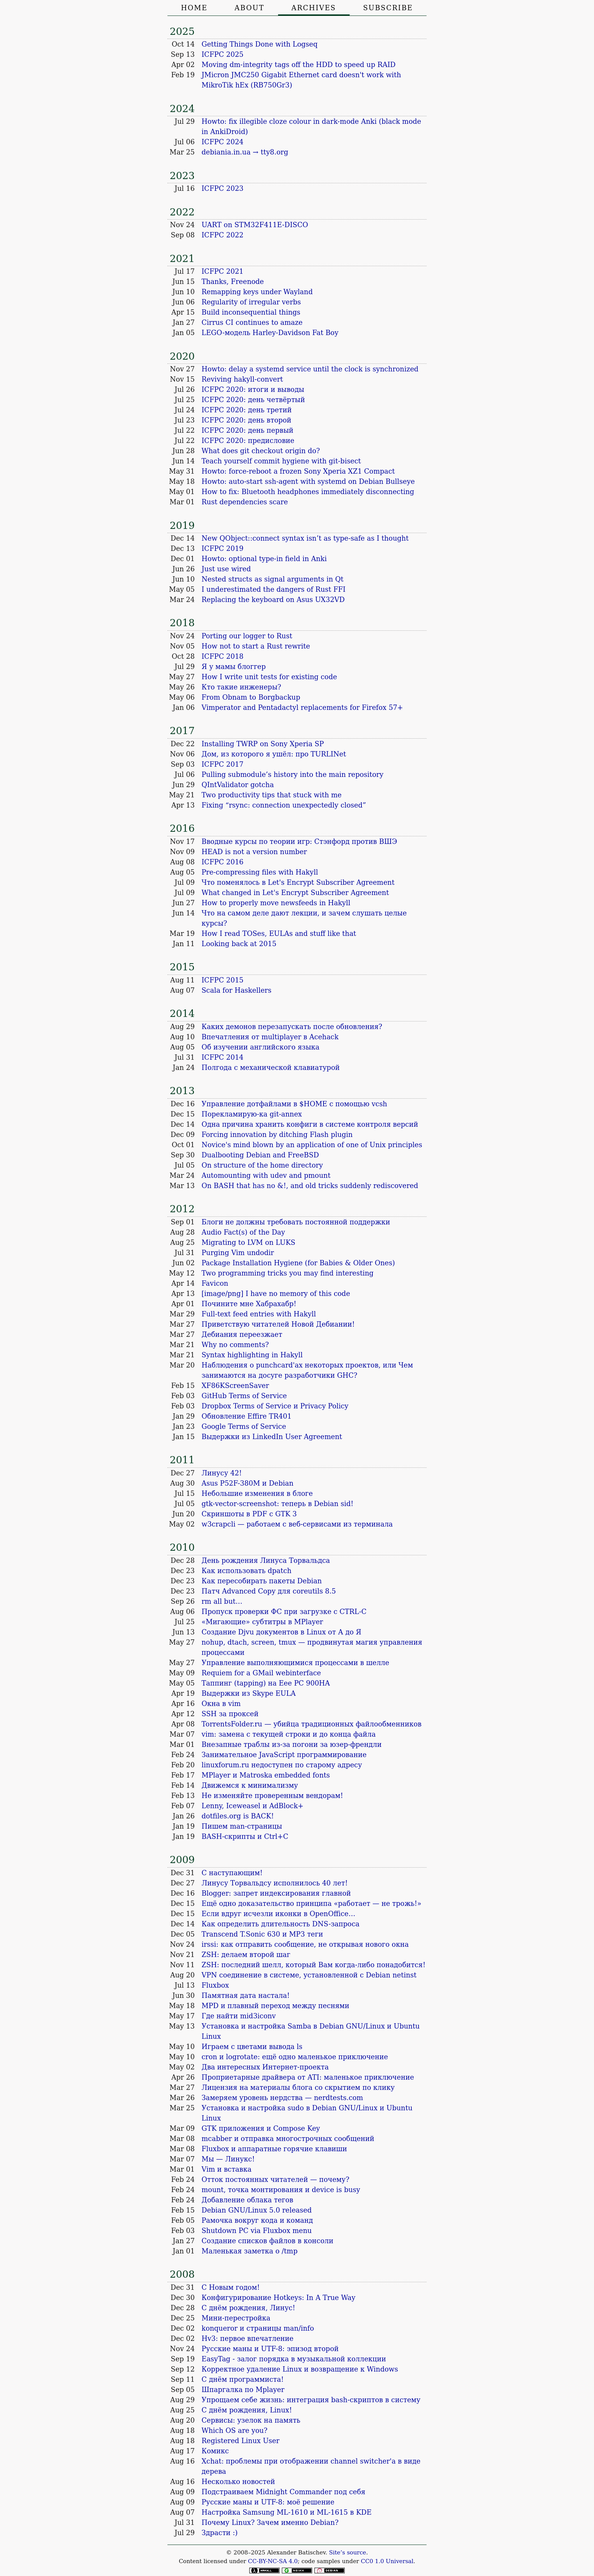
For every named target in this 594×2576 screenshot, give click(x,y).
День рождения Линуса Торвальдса (266, 1560)
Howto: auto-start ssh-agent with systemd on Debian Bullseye (308, 481)
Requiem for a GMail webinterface (261, 1673)
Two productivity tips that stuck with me (272, 795)
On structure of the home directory (262, 1165)
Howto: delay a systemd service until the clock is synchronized (310, 369)
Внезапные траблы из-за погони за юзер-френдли (291, 1744)
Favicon (215, 1283)
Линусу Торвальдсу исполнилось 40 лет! (275, 1883)
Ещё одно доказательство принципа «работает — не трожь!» (311, 1903)
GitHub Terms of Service (244, 1396)
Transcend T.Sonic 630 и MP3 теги (262, 1934)
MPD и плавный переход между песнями (275, 2006)
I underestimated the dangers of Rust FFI (273, 589)
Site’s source (347, 2552)
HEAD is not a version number (254, 852)
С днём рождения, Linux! (247, 2410)
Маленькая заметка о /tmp (249, 2251)
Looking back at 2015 (239, 944)
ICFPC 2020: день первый (247, 430)
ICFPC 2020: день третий (247, 410)
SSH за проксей (230, 1714)
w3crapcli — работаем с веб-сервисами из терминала (297, 1524)
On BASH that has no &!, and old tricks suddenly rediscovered (310, 1186)
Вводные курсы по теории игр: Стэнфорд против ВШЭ (299, 841)
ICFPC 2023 (223, 188)
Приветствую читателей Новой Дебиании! (278, 1324)
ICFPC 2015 (223, 980)
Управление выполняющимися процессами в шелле (295, 1663)
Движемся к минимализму (250, 1785)
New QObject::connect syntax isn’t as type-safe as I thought (305, 538)
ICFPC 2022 (223, 235)
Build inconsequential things (251, 312)
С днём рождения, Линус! (248, 2308)
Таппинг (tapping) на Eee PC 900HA (266, 1683)
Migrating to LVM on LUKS (248, 1242)
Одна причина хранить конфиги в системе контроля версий (310, 1124)
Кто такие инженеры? (241, 687)
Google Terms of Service (244, 1426)
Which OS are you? (234, 2430)
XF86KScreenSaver (235, 1385)
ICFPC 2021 (223, 271)
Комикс (215, 2451)
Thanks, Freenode (233, 281)
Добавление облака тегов (247, 2200)
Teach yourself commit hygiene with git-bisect (281, 461)
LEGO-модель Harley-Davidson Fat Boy (270, 333)
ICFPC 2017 (223, 764)
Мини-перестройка (236, 2318)
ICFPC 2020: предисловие (248, 440)
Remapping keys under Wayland (257, 292)
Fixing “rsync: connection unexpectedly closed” (284, 805)
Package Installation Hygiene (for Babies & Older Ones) (298, 1263)
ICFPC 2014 (223, 1057)
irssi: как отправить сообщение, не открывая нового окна (305, 1944)
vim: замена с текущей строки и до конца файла (289, 1734)
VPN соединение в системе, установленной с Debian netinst (309, 1975)
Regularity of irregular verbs (251, 302)
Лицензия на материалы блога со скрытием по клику (298, 2087)
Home (194, 8)
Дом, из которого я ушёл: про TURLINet (274, 754)
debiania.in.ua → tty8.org (245, 152)
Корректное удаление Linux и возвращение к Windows (300, 2369)
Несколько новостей (238, 2482)
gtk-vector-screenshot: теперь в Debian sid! (277, 1504)
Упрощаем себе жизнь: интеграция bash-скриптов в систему (311, 2400)
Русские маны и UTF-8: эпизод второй (270, 2349)
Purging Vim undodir (238, 1253)
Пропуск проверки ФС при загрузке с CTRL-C (284, 1611)
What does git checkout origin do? (261, 451)
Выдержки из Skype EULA (248, 1693)
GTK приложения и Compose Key (261, 2128)
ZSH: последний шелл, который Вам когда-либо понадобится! (313, 1965)
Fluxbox (215, 1985)
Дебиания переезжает (242, 1334)
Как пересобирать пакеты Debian (262, 1581)
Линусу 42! (222, 1473)
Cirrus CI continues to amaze (252, 322)
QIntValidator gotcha (238, 785)
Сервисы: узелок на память (251, 2420)
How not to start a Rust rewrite (256, 646)
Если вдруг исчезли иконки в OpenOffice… (278, 1914)
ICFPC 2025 (223, 54)
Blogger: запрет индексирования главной (276, 1893)
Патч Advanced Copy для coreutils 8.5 (269, 1591)
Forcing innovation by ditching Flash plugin (277, 1134)
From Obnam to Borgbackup (251, 697)
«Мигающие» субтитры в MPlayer (262, 1622)
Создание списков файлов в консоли (267, 2241)
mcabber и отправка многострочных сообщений (288, 2139)
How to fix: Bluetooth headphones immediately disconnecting (308, 492)
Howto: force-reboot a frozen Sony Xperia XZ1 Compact (298, 471)
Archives (313, 8)
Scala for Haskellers (236, 990)
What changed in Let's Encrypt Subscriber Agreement (295, 893)
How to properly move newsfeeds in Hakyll (276, 903)
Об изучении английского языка (260, 1047)
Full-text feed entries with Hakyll (259, 1314)
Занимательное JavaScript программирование (284, 1755)
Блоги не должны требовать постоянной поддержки (296, 1222)
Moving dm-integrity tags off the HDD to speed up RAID (298, 65)
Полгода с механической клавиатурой (271, 1067)
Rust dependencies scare (245, 502)
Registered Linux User (241, 2441)
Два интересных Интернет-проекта (265, 2067)
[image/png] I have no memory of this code (276, 1293)
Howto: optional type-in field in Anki (264, 559)
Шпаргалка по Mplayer (243, 2390)
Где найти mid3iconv (239, 2016)
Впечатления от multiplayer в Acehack (270, 1037)
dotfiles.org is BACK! (238, 1816)
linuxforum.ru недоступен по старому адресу (282, 1765)
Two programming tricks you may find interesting (288, 1273)
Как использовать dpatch (246, 1571)
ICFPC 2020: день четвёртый (253, 400)
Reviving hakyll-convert (242, 379)
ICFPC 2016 (223, 862)
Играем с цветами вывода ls (252, 2047)
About (249, 8)
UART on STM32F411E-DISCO (255, 225)
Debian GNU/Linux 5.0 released (257, 2210)
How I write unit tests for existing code (269, 677)
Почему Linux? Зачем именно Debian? (270, 2522)
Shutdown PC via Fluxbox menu (257, 2231)
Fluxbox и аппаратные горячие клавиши (274, 2149)
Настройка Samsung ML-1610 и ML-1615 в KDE (287, 2512)
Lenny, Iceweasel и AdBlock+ (252, 1806)
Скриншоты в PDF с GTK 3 (249, 1514)
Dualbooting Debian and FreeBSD (260, 1155)
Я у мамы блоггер (234, 667)
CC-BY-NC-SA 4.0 (272, 2561)
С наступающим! (232, 1873)
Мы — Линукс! (228, 2159)
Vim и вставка (227, 2169)
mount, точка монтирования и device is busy (281, 2190)
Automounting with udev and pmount (266, 1175)
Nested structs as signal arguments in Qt (273, 579)
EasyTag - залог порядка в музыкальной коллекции (294, 2359)
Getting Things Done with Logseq (259, 44)
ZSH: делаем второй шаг (246, 1955)
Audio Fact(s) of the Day (243, 1232)
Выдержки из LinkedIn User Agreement (272, 1437)
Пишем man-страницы (242, 1826)
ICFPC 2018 (223, 656)
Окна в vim (221, 1703)
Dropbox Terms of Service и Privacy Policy (275, 1406)
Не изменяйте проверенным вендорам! (272, 1795)
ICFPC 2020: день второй (246, 420)
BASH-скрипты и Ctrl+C (245, 1836)
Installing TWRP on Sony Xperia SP (263, 744)
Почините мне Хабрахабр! (249, 1304)
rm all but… (222, 1601)
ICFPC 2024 (223, 142)
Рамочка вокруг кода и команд (257, 2220)
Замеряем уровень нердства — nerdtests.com (282, 2098)
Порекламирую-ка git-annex (252, 1114)
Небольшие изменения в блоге (257, 1493)
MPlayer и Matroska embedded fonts (266, 1775)
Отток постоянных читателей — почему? (275, 2179)
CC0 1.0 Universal (387, 2561)
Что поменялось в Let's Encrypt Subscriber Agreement (298, 882)
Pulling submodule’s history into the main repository (292, 774)
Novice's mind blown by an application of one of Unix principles (312, 1145)
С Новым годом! (231, 2287)
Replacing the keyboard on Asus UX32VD (273, 599)
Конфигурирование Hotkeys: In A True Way (278, 2298)
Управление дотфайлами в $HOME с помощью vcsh (294, 1104)
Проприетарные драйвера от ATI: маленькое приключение (308, 2077)
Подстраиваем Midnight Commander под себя (283, 2492)
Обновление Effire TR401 (247, 1416)
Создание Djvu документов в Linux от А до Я (281, 1632)
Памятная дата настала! (246, 1995)
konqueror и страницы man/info (258, 2328)
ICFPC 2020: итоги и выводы (253, 389)
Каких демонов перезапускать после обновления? (292, 1027)
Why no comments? (235, 1345)
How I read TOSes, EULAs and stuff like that (279, 933)
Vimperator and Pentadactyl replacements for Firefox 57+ (302, 707)
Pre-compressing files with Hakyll (260, 872)
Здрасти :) (220, 2533)
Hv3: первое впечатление (248, 2338)
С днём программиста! (243, 2379)
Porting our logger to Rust (247, 636)
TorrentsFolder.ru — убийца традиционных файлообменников (312, 1724)
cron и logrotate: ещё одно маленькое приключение (295, 2057)
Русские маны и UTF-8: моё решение (268, 2502)
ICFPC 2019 (223, 548)
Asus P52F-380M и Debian (247, 1483)
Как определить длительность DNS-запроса (281, 1924)
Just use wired (226, 569)
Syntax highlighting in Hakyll (252, 1355)
